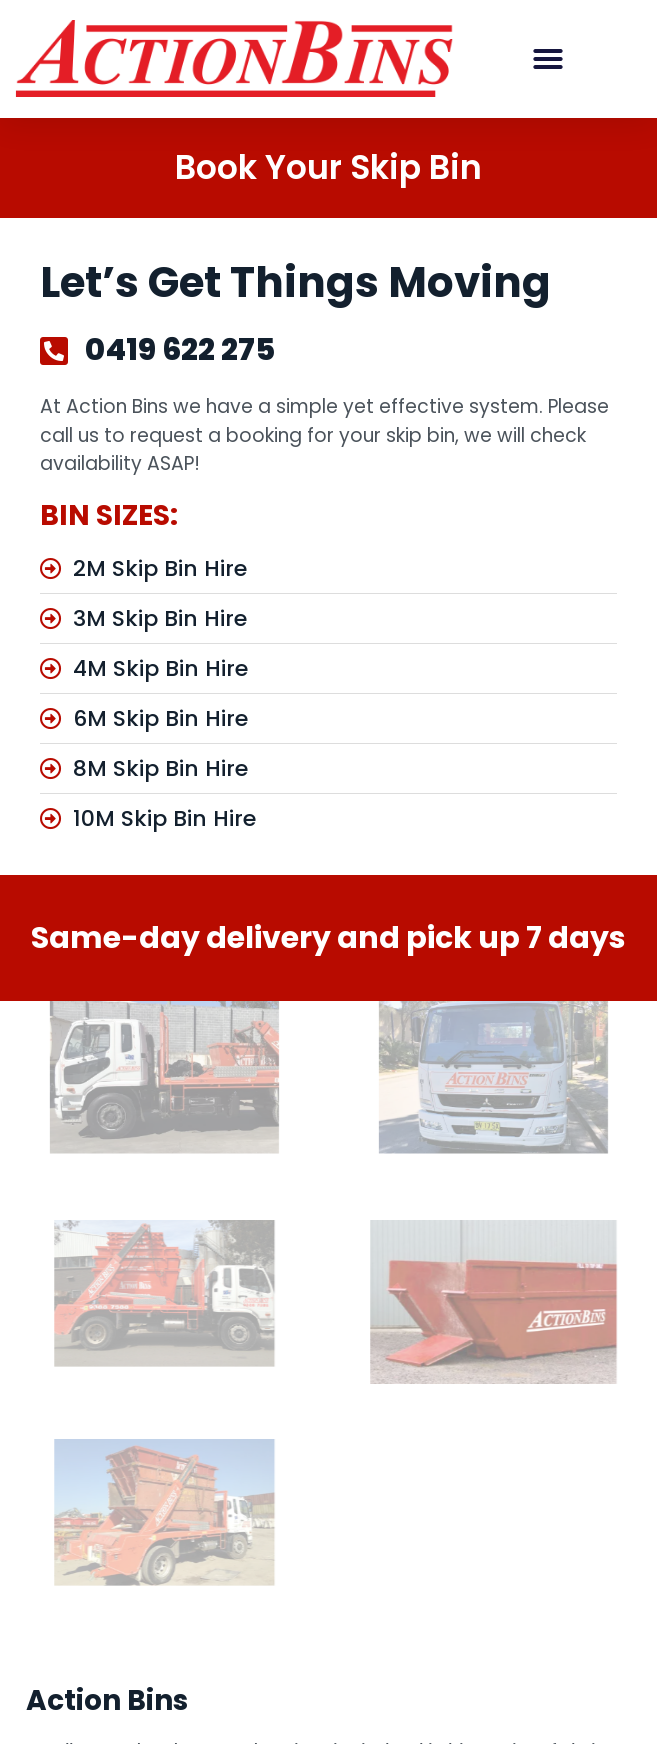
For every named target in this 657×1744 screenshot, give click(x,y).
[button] (548, 59)
